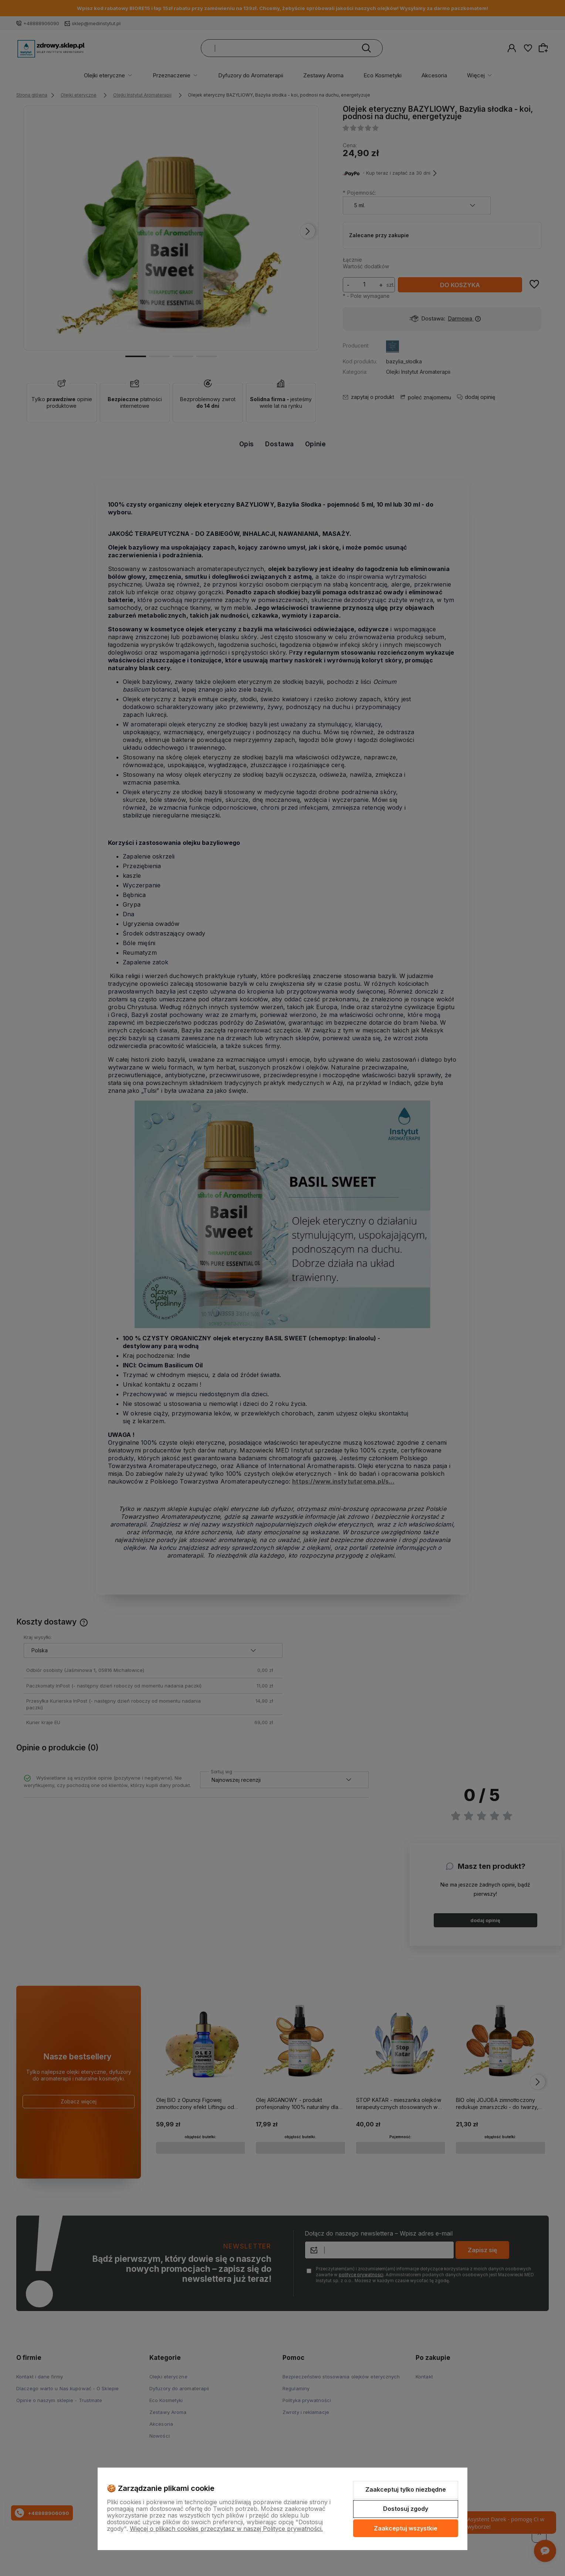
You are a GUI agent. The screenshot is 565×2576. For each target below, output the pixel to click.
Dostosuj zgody (405, 2508)
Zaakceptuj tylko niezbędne (405, 2489)
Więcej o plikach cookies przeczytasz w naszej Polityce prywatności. (226, 2528)
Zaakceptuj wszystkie (405, 2528)
